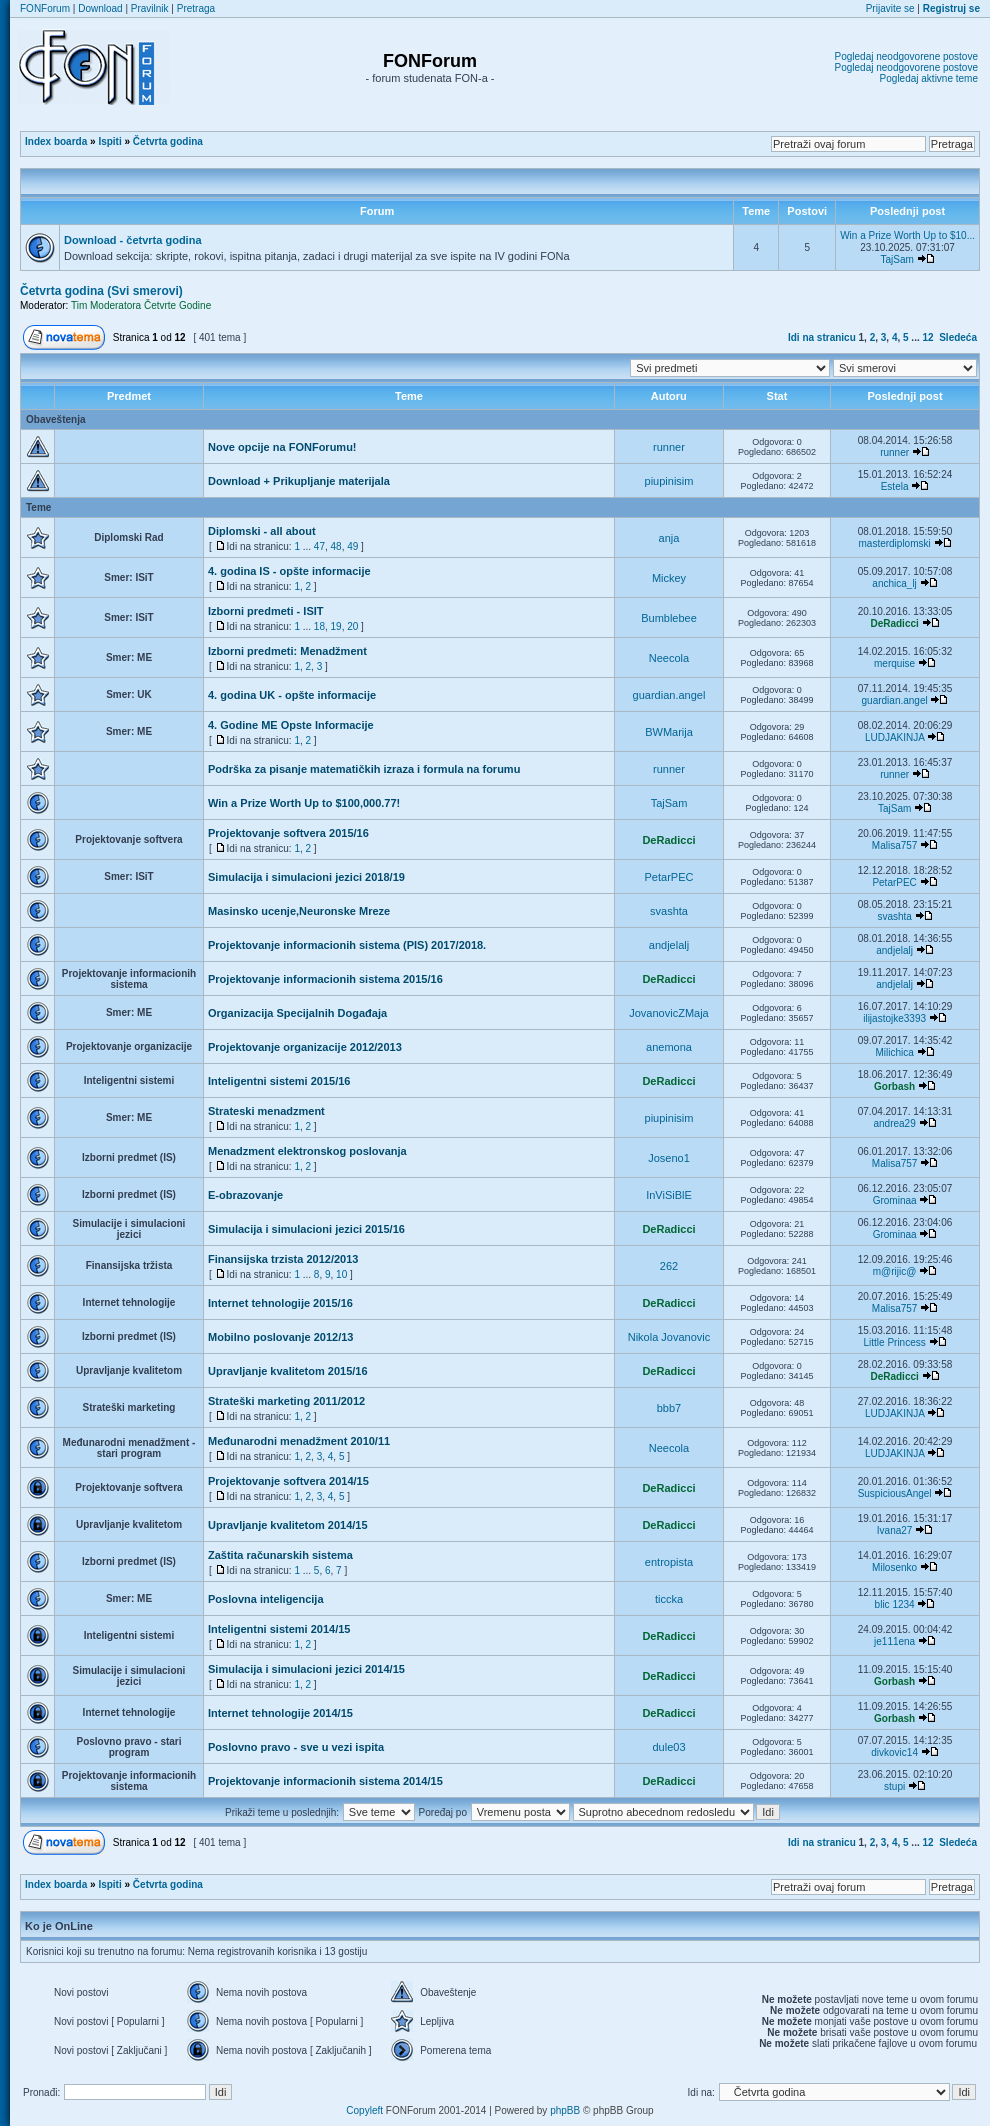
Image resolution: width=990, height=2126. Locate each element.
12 (928, 337)
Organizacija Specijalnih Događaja (297, 1013)
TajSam (896, 259)
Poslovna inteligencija (266, 1599)
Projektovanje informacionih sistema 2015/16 (325, 979)
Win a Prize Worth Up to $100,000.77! (304, 803)
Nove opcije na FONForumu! (282, 447)
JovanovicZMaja (668, 1013)
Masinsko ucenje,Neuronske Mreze (299, 911)
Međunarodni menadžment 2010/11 (299, 1441)
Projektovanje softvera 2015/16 (288, 833)
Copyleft (364, 2110)
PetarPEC (669, 877)
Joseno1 (669, 1158)
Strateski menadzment (266, 1111)
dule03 (668, 1747)
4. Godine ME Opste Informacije (291, 725)
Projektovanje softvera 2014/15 (288, 1481)
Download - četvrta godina (133, 240)
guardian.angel (669, 695)
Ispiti (109, 141)
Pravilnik (150, 8)
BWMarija (669, 732)
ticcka (669, 1599)
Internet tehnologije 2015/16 (280, 1303)
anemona (669, 1047)
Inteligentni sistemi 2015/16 (279, 1081)
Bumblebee (669, 618)
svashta (669, 911)
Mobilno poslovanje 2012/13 (281, 1337)
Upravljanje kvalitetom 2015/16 (288, 1371)
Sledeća (958, 337)
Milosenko (894, 1567)
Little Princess (894, 1342)
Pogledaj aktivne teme (929, 78)
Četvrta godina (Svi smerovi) (101, 291)
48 (336, 546)
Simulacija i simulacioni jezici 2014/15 (306, 1669)
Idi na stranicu (822, 337)
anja (669, 538)
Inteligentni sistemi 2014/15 (279, 1629)
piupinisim (669, 481)
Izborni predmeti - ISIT (266, 611)
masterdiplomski (894, 543)
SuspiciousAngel (895, 1493)
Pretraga (196, 8)
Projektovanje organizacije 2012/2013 (305, 1047)
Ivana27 (895, 1530)
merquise (894, 663)
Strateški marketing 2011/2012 (286, 1401)
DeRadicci (894, 623)
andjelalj (669, 945)
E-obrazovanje (245, 1195)
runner (669, 447)
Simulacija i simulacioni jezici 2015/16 (306, 1229)
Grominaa (895, 1200)
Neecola (669, 658)
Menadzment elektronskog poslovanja (307, 1151)
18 (319, 626)
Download (100, 8)
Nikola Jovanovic (669, 1337)
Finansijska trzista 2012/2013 (283, 1259)
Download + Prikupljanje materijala (299, 481)
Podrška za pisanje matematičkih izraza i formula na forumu (364, 769)
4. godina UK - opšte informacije (292, 695)
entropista (669, 1562)
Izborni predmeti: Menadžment (287, 651)
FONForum (45, 8)
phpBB (565, 2110)
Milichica (894, 1052)
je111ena (894, 1641)
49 (352, 546)
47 (319, 546)
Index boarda (56, 141)
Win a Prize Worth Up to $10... (907, 235)
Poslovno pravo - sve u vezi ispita (296, 1747)
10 (341, 1274)
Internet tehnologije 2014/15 (280, 1713)
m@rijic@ (895, 1271)
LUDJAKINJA (894, 737)
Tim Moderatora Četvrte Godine (141, 305)
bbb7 (669, 1408)
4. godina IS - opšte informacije (289, 571)
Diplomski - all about (262, 531)
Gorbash (894, 1086)
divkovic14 (894, 1752)
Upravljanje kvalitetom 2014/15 (288, 1525)
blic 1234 (895, 1604)
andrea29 (894, 1123)
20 (352, 626)
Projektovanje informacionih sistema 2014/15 (325, 1781)
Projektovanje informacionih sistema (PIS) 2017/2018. (347, 945)
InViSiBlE (669, 1195)
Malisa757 (895, 845)
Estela (895, 486)
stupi (894, 1786)
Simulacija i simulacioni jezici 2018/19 (306, 877)
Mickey (669, 578)
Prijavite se (890, 8)
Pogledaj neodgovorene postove (906, 56)
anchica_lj (894, 583)
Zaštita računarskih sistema (280, 1555)
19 (336, 626)
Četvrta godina (168, 141)
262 (669, 1266)
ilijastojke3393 (894, 1018)
